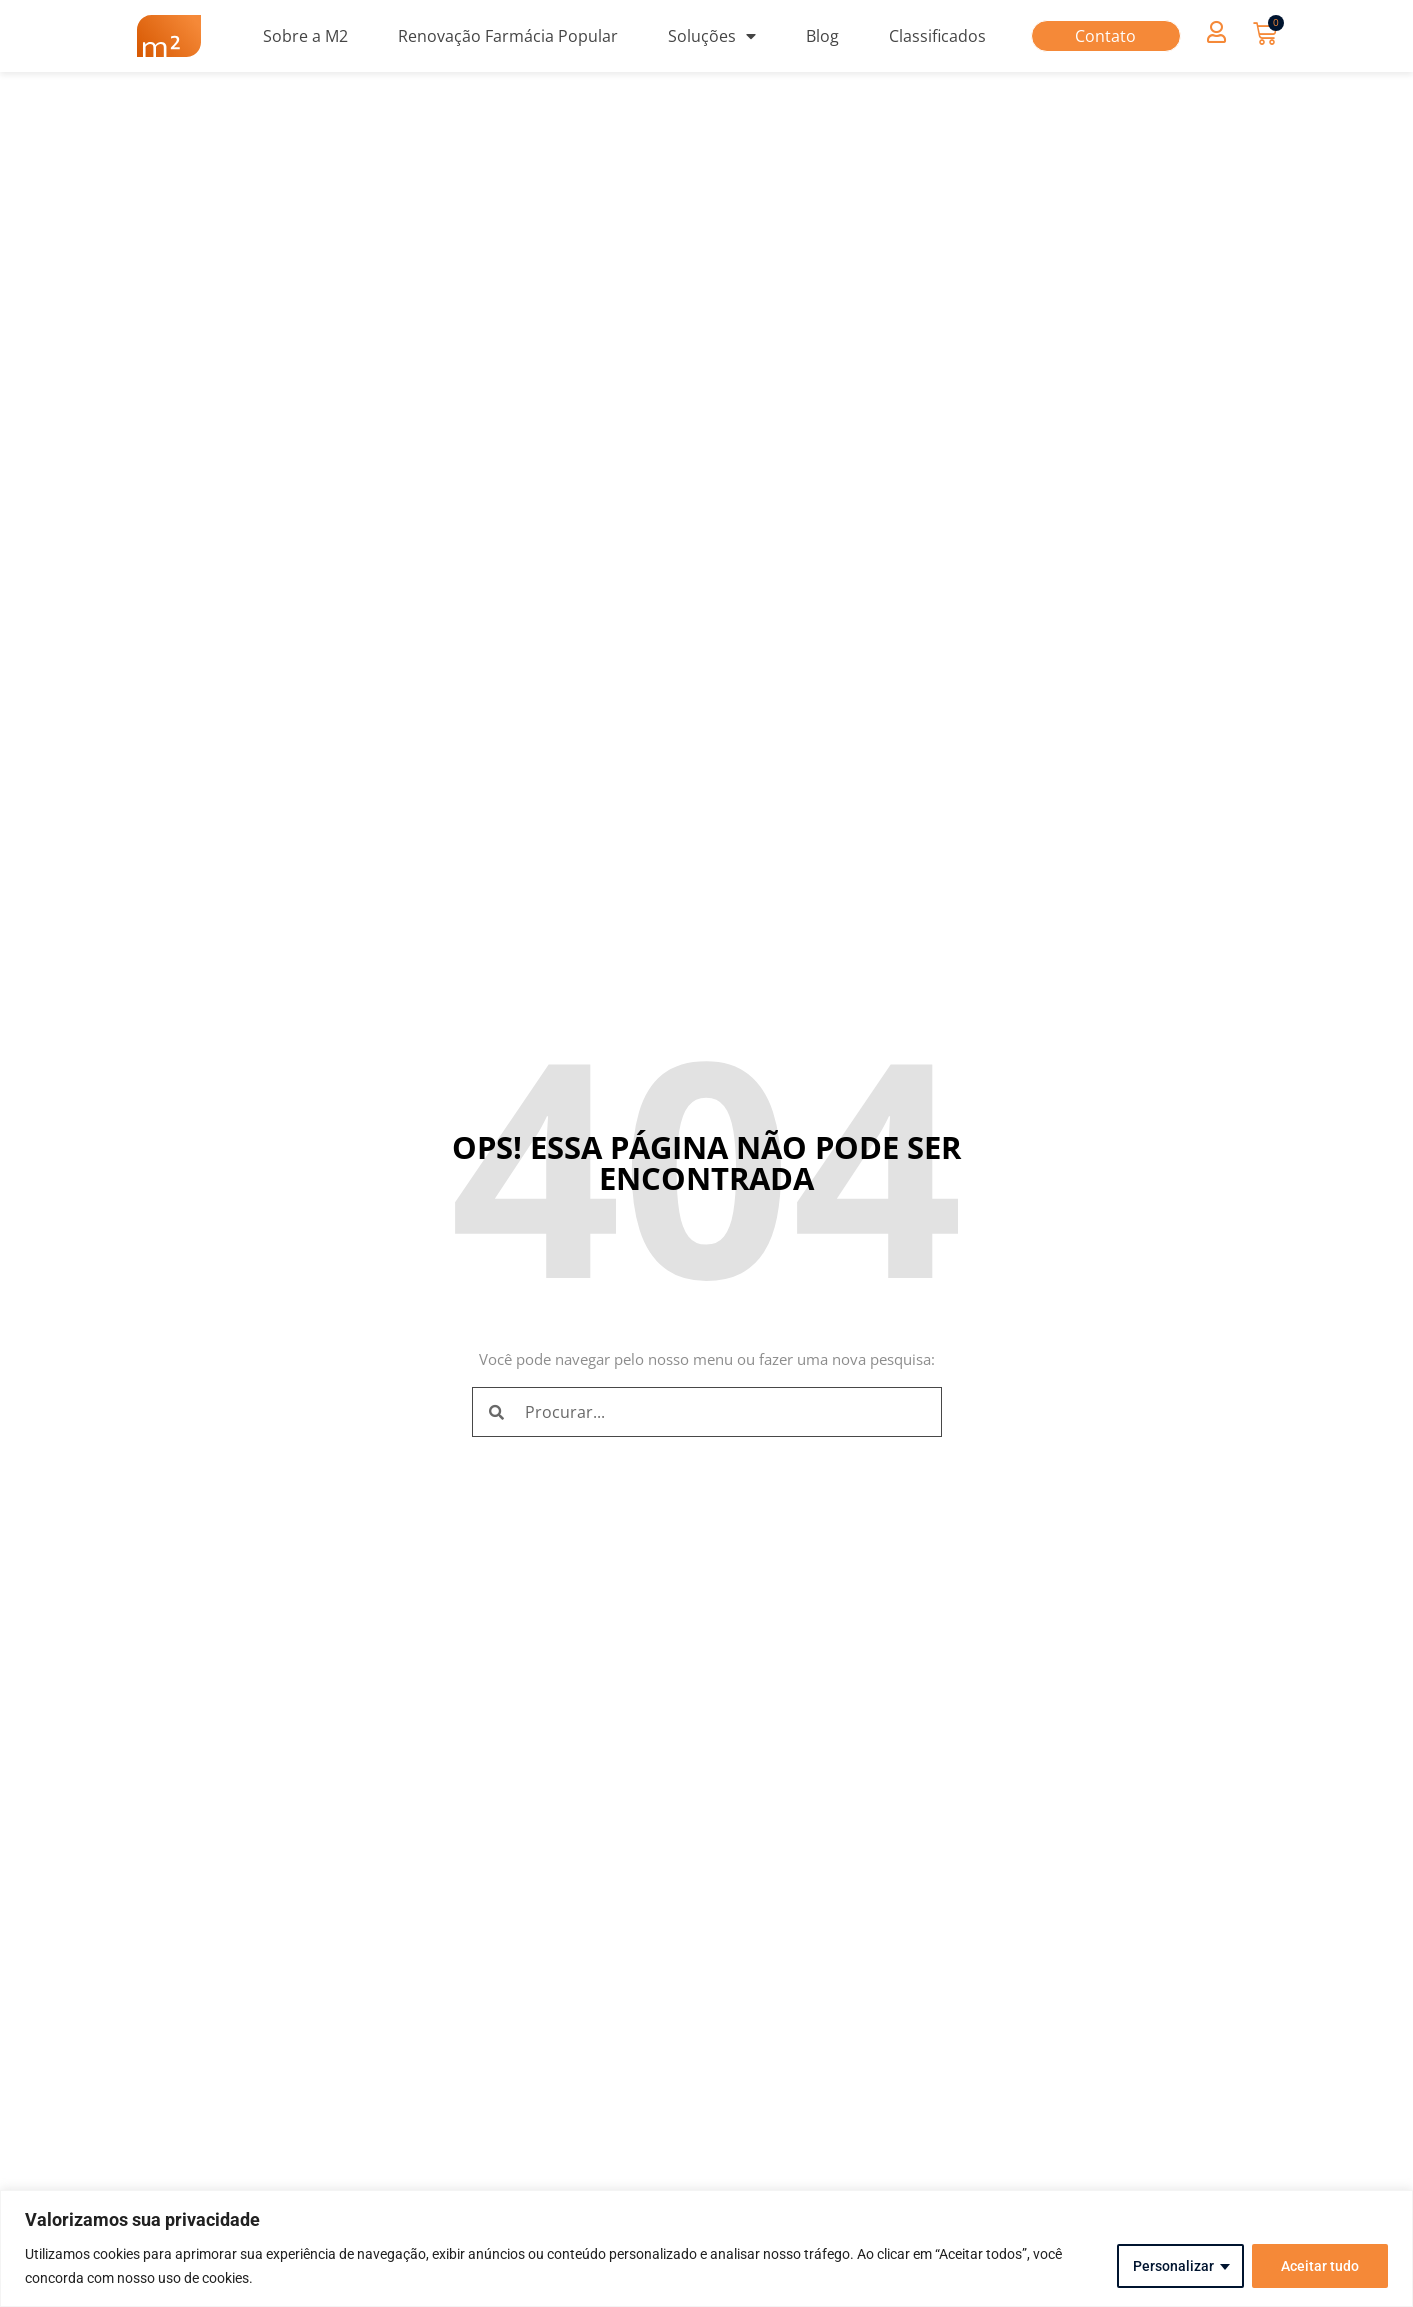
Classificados (937, 36)
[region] (706, 2248)
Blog (822, 36)
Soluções (712, 36)
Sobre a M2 (305, 36)
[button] (1217, 31)
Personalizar (1173, 2266)
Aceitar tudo (1320, 2266)
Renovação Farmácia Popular (508, 36)
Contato (1105, 36)
